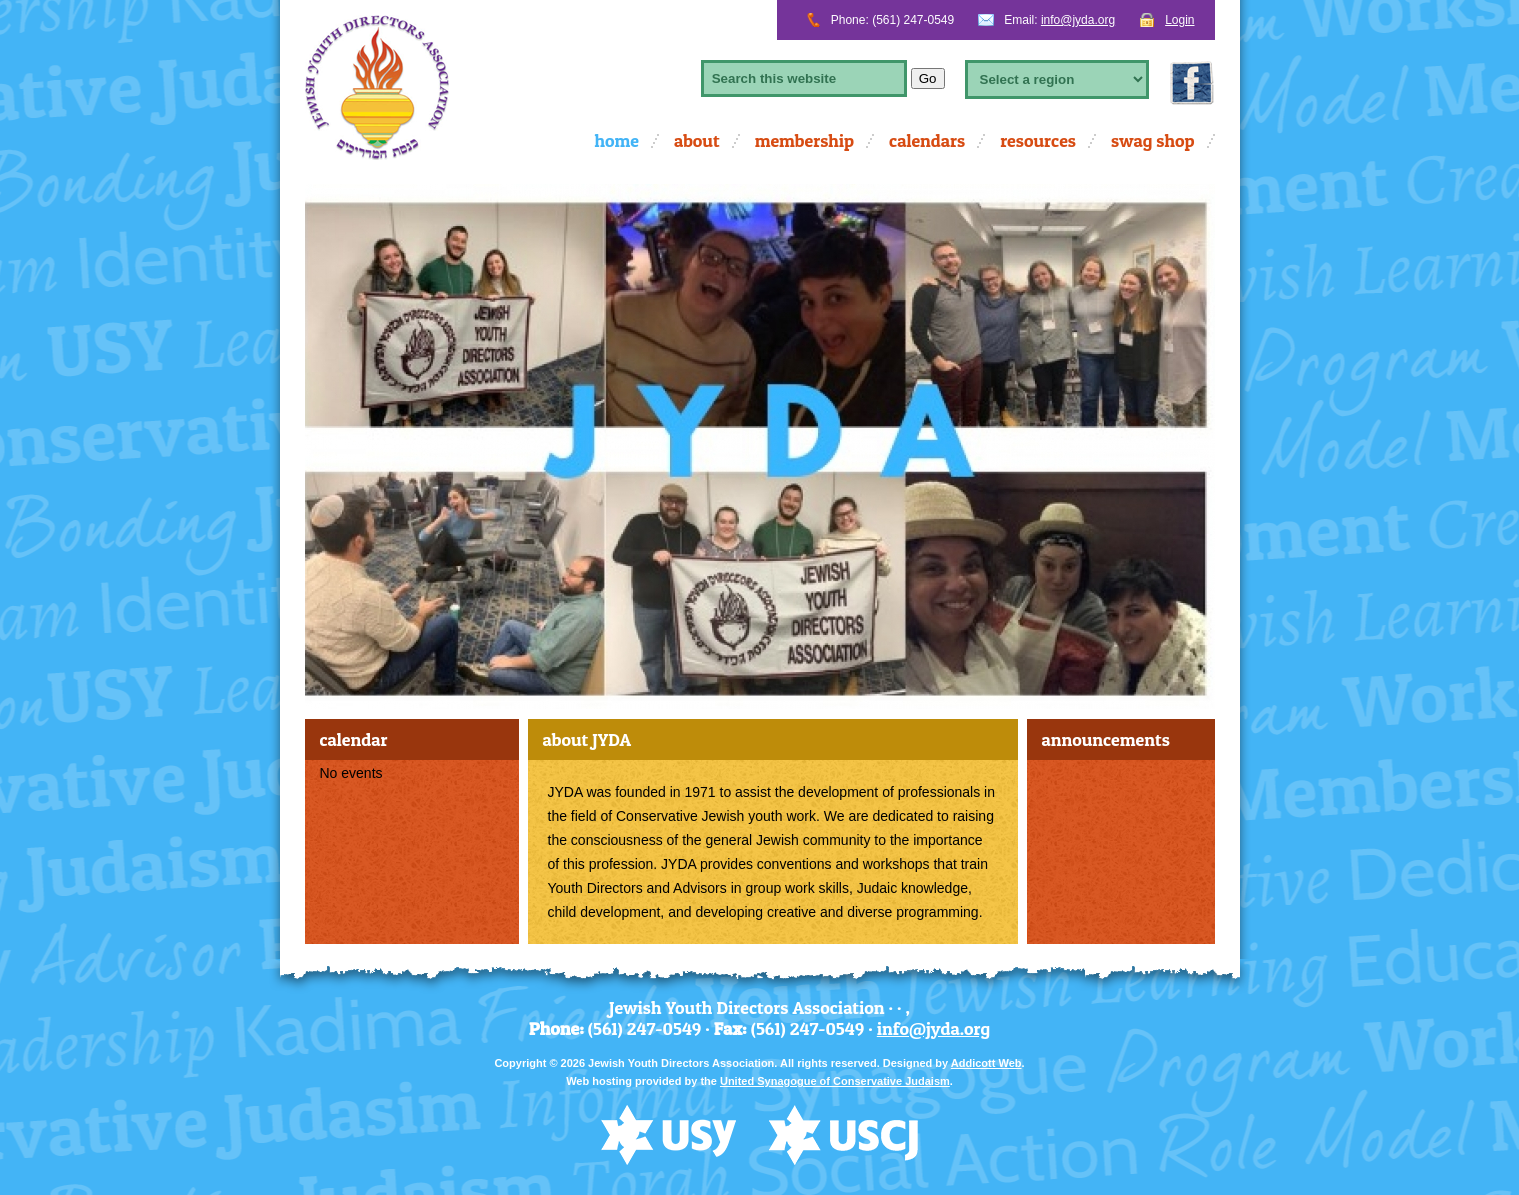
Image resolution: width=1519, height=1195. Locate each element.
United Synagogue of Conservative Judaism (835, 1081)
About (697, 140)
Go (928, 78)
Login (1179, 20)
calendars (927, 140)
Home (616, 140)
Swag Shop (1153, 140)
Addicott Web (986, 1063)
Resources (1038, 140)
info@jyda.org (1078, 20)
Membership (804, 140)
